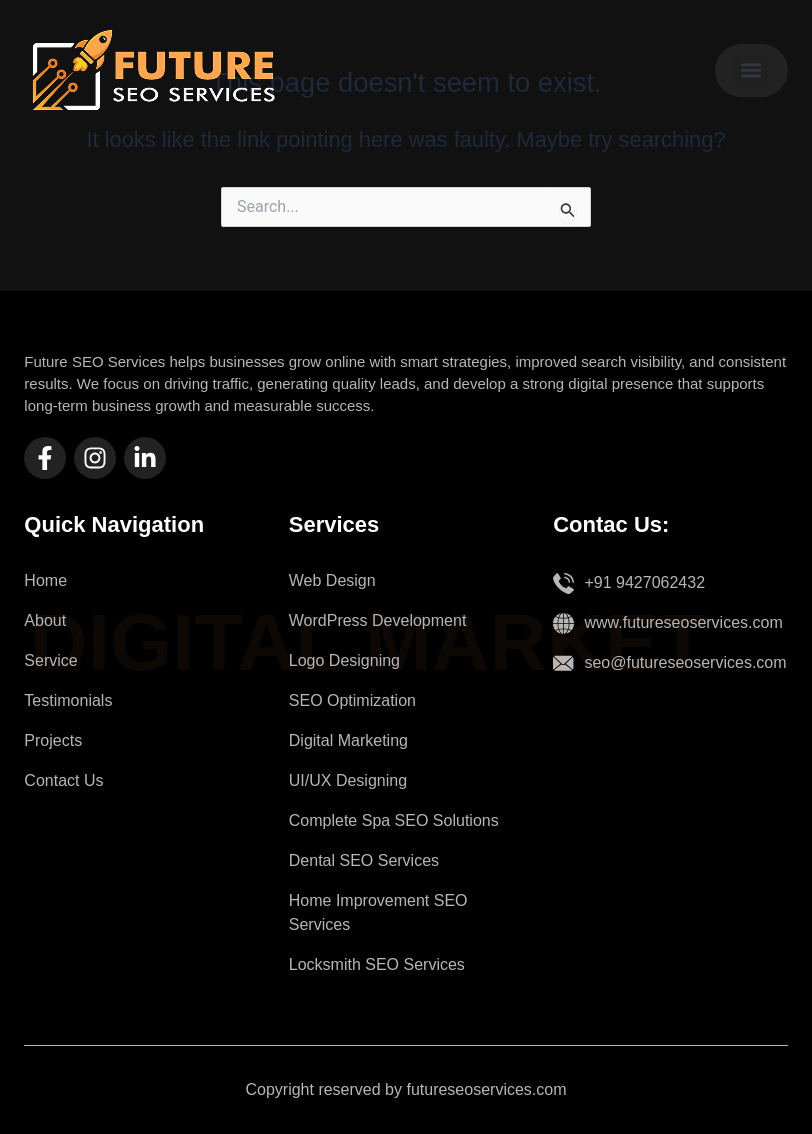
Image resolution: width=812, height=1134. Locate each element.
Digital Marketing (348, 740)
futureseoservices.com (486, 1089)
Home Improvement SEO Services (378, 912)
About (45, 620)
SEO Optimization (352, 700)
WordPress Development (378, 620)
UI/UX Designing (348, 780)
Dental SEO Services (364, 860)
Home (45, 580)
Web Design (332, 580)
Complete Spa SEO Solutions (394, 820)
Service (50, 660)
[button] (751, 70)
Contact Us (63, 780)
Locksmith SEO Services (377, 964)
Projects (53, 740)
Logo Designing (344, 660)
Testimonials (68, 700)
